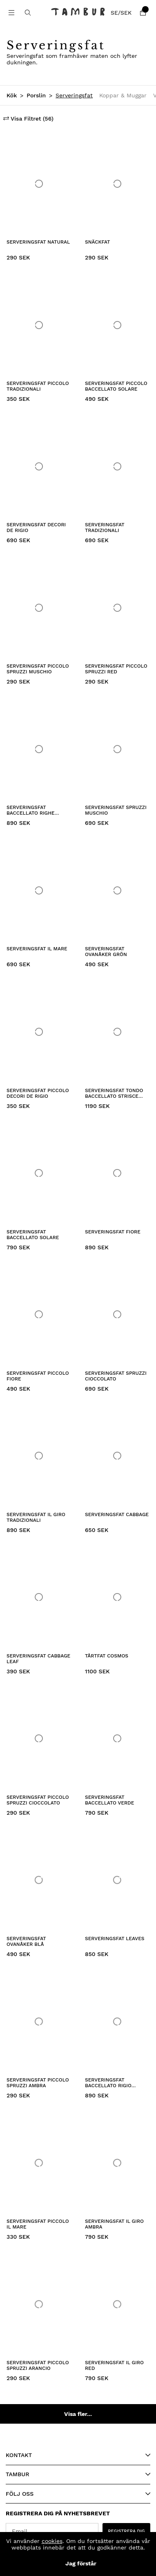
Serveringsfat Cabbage (117, 1514)
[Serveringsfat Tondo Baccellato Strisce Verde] (117, 1031)
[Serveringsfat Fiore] (117, 1173)
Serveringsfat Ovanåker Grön (106, 951)
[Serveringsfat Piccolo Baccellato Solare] (117, 325)
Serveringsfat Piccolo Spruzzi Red (116, 669)
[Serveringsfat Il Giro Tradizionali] (39, 1456)
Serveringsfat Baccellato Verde (109, 1800)
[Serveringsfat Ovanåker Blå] (39, 1880)
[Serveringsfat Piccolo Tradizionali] (39, 325)
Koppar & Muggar (123, 95)
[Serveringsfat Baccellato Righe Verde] (39, 749)
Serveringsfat (74, 95)
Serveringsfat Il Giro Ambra (114, 2224)
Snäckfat (97, 242)
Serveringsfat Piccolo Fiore (38, 1376)
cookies (52, 2541)
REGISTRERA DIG (126, 2531)
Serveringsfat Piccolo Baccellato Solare (116, 386)
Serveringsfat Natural (38, 242)
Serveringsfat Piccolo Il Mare (38, 2224)
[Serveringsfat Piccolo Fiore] (39, 1314)
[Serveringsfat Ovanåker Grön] (117, 890)
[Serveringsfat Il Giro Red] (117, 2304)
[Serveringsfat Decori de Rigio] (39, 466)
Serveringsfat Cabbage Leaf (38, 1658)
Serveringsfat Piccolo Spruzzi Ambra (38, 2082)
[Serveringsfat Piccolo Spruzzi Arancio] (39, 2304)
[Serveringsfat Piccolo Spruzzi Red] (117, 607)
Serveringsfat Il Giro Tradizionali (36, 1517)
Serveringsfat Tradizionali (104, 527)
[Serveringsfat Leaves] (117, 1880)
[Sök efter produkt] (28, 13)
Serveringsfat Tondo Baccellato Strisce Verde (114, 1094)
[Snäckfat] (117, 183)
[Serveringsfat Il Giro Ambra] (117, 2163)
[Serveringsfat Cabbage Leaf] (39, 1597)
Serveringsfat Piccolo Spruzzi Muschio (38, 669)
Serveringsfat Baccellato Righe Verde (31, 810)
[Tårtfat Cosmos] (117, 1597)
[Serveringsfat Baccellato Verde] (117, 1738)
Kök (12, 95)
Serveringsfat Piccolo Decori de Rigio (38, 1093)
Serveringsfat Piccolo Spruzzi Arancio (38, 2365)
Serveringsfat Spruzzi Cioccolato (116, 1376)
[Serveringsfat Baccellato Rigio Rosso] (117, 2021)
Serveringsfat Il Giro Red (114, 2365)
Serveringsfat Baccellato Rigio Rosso (108, 2083)
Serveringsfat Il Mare (37, 949)
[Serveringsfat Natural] (39, 183)
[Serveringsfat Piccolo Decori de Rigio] (39, 1031)
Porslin (36, 95)
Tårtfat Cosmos (106, 1656)
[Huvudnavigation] (11, 13)
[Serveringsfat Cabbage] (117, 1456)
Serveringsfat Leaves (115, 1938)
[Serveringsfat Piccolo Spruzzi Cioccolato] (39, 1738)
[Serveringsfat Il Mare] (39, 890)
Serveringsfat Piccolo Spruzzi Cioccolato (38, 1800)
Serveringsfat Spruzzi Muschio (116, 810)
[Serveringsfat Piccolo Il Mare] (39, 2163)
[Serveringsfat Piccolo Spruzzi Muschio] (39, 607)
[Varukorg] (143, 13)
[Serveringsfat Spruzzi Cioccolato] (117, 1314)
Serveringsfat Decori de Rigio (36, 527)
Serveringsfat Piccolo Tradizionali (38, 386)
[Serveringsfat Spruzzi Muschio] (117, 749)
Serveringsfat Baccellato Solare (33, 1234)
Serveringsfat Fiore (112, 1232)
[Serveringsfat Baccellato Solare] (39, 1173)
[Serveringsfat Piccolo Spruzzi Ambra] (39, 2021)
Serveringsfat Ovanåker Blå (26, 1941)
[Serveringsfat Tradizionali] (117, 466)
